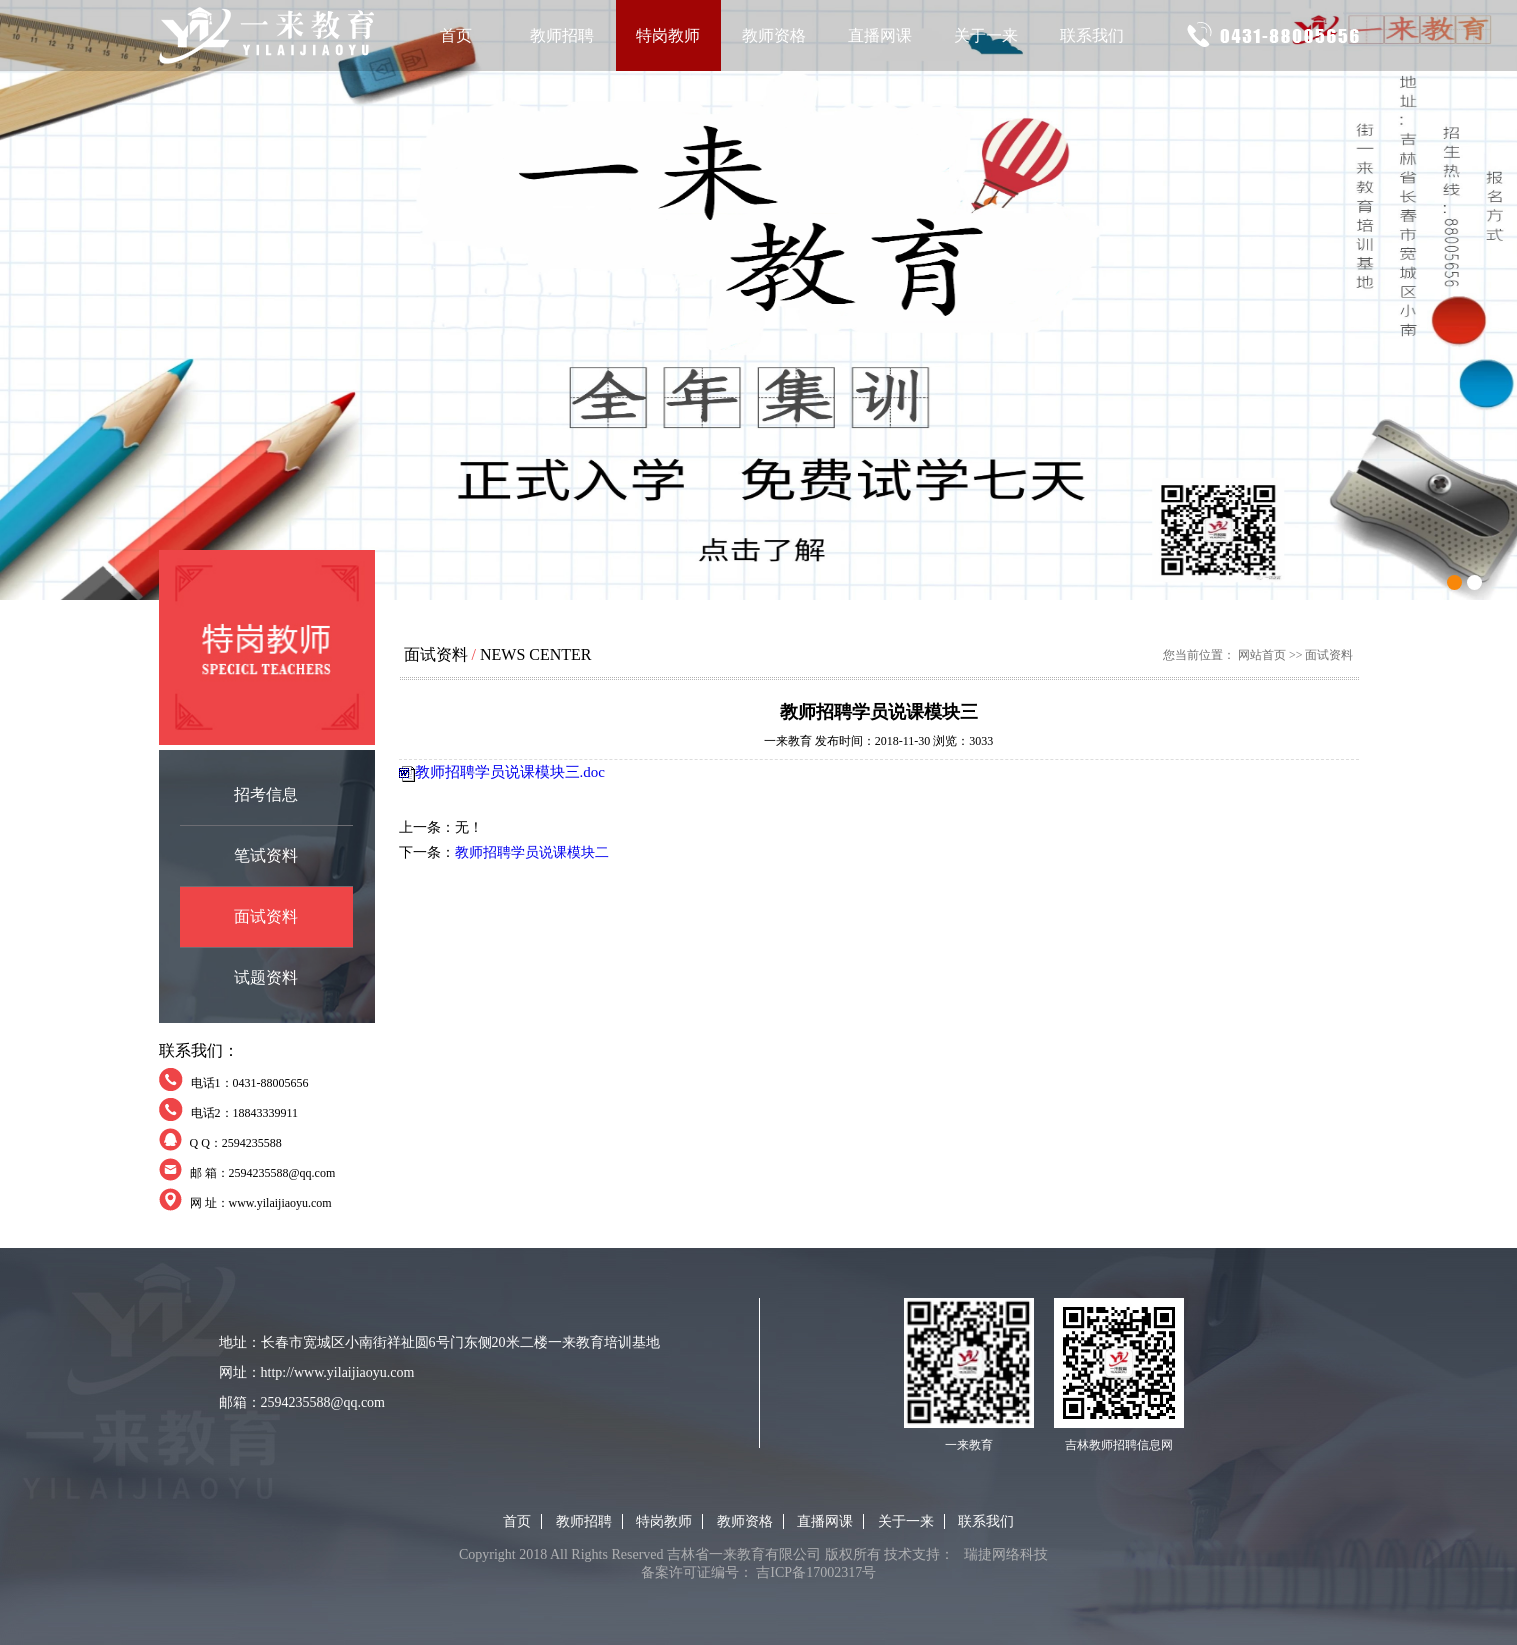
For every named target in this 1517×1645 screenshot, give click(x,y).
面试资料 (266, 916)
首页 (456, 35)
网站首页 (1262, 655)
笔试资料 (266, 855)
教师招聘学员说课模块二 (532, 852)
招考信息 (266, 794)
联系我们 (1092, 35)
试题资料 (266, 977)
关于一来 (986, 35)
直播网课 (880, 35)
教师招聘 (562, 35)
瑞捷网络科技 (1006, 1554)
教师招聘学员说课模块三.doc (510, 772)
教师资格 (774, 35)
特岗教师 (668, 35)
